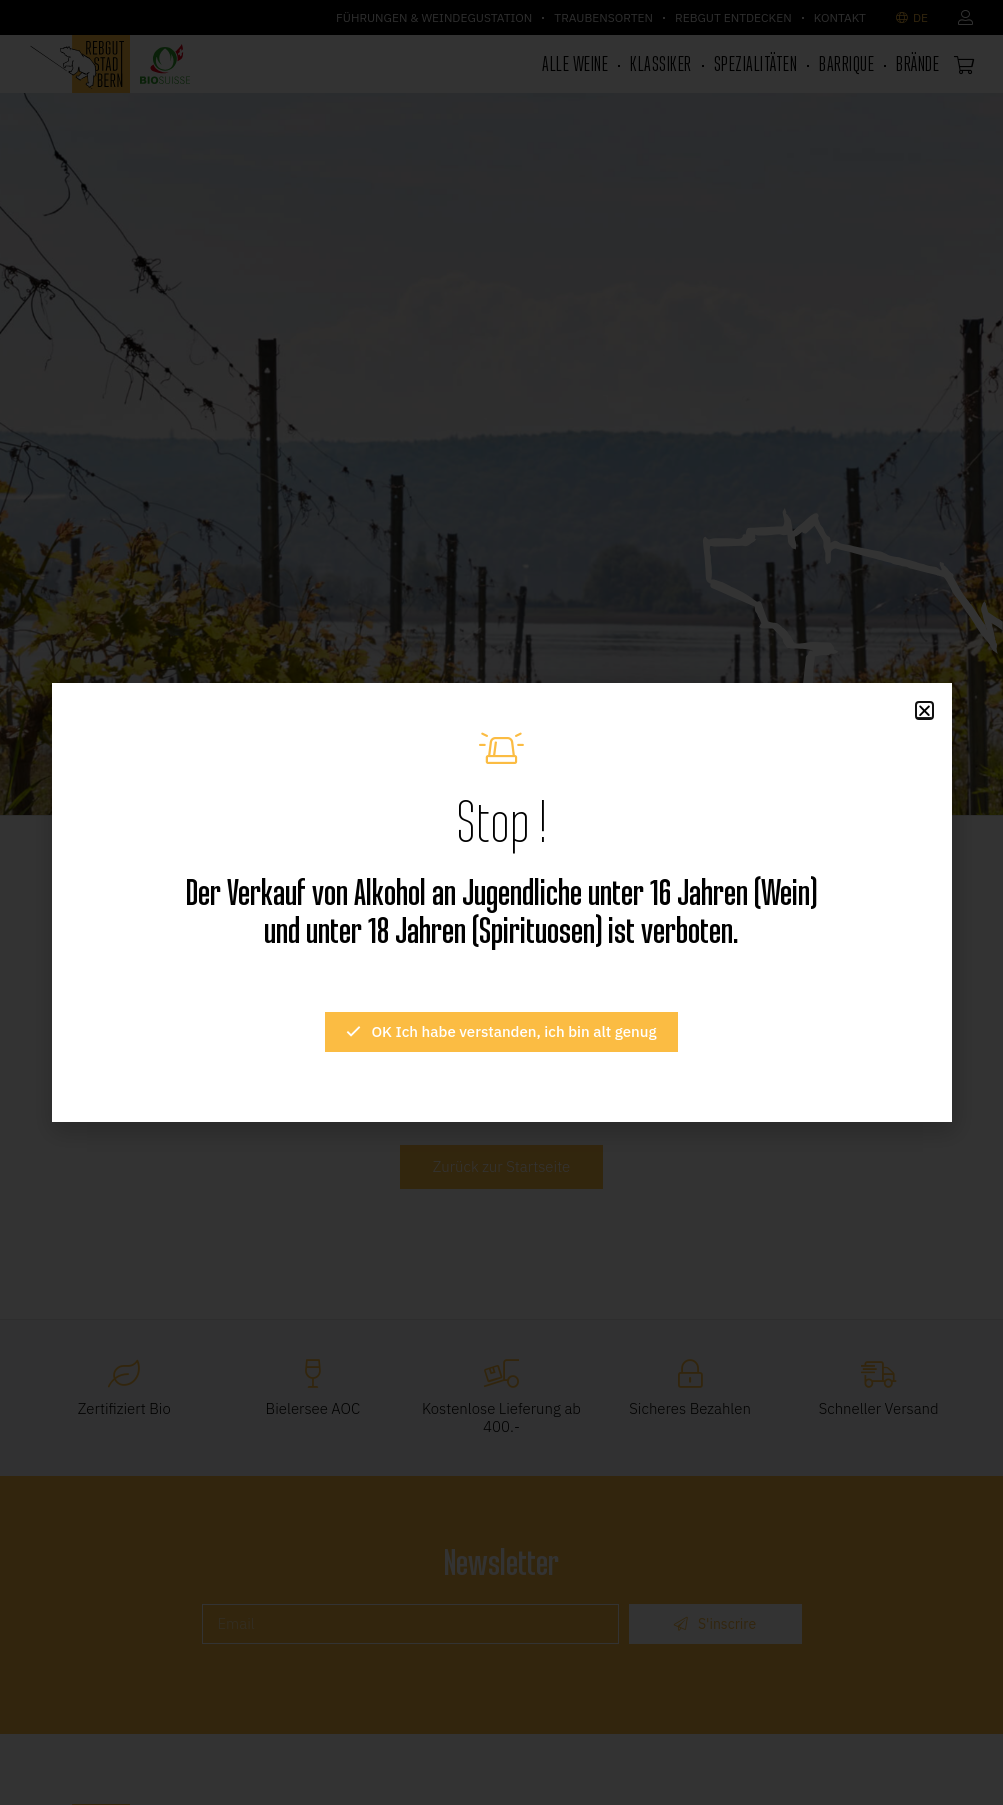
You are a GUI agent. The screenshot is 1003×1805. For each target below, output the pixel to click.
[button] (924, 710)
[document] (501, 902)
